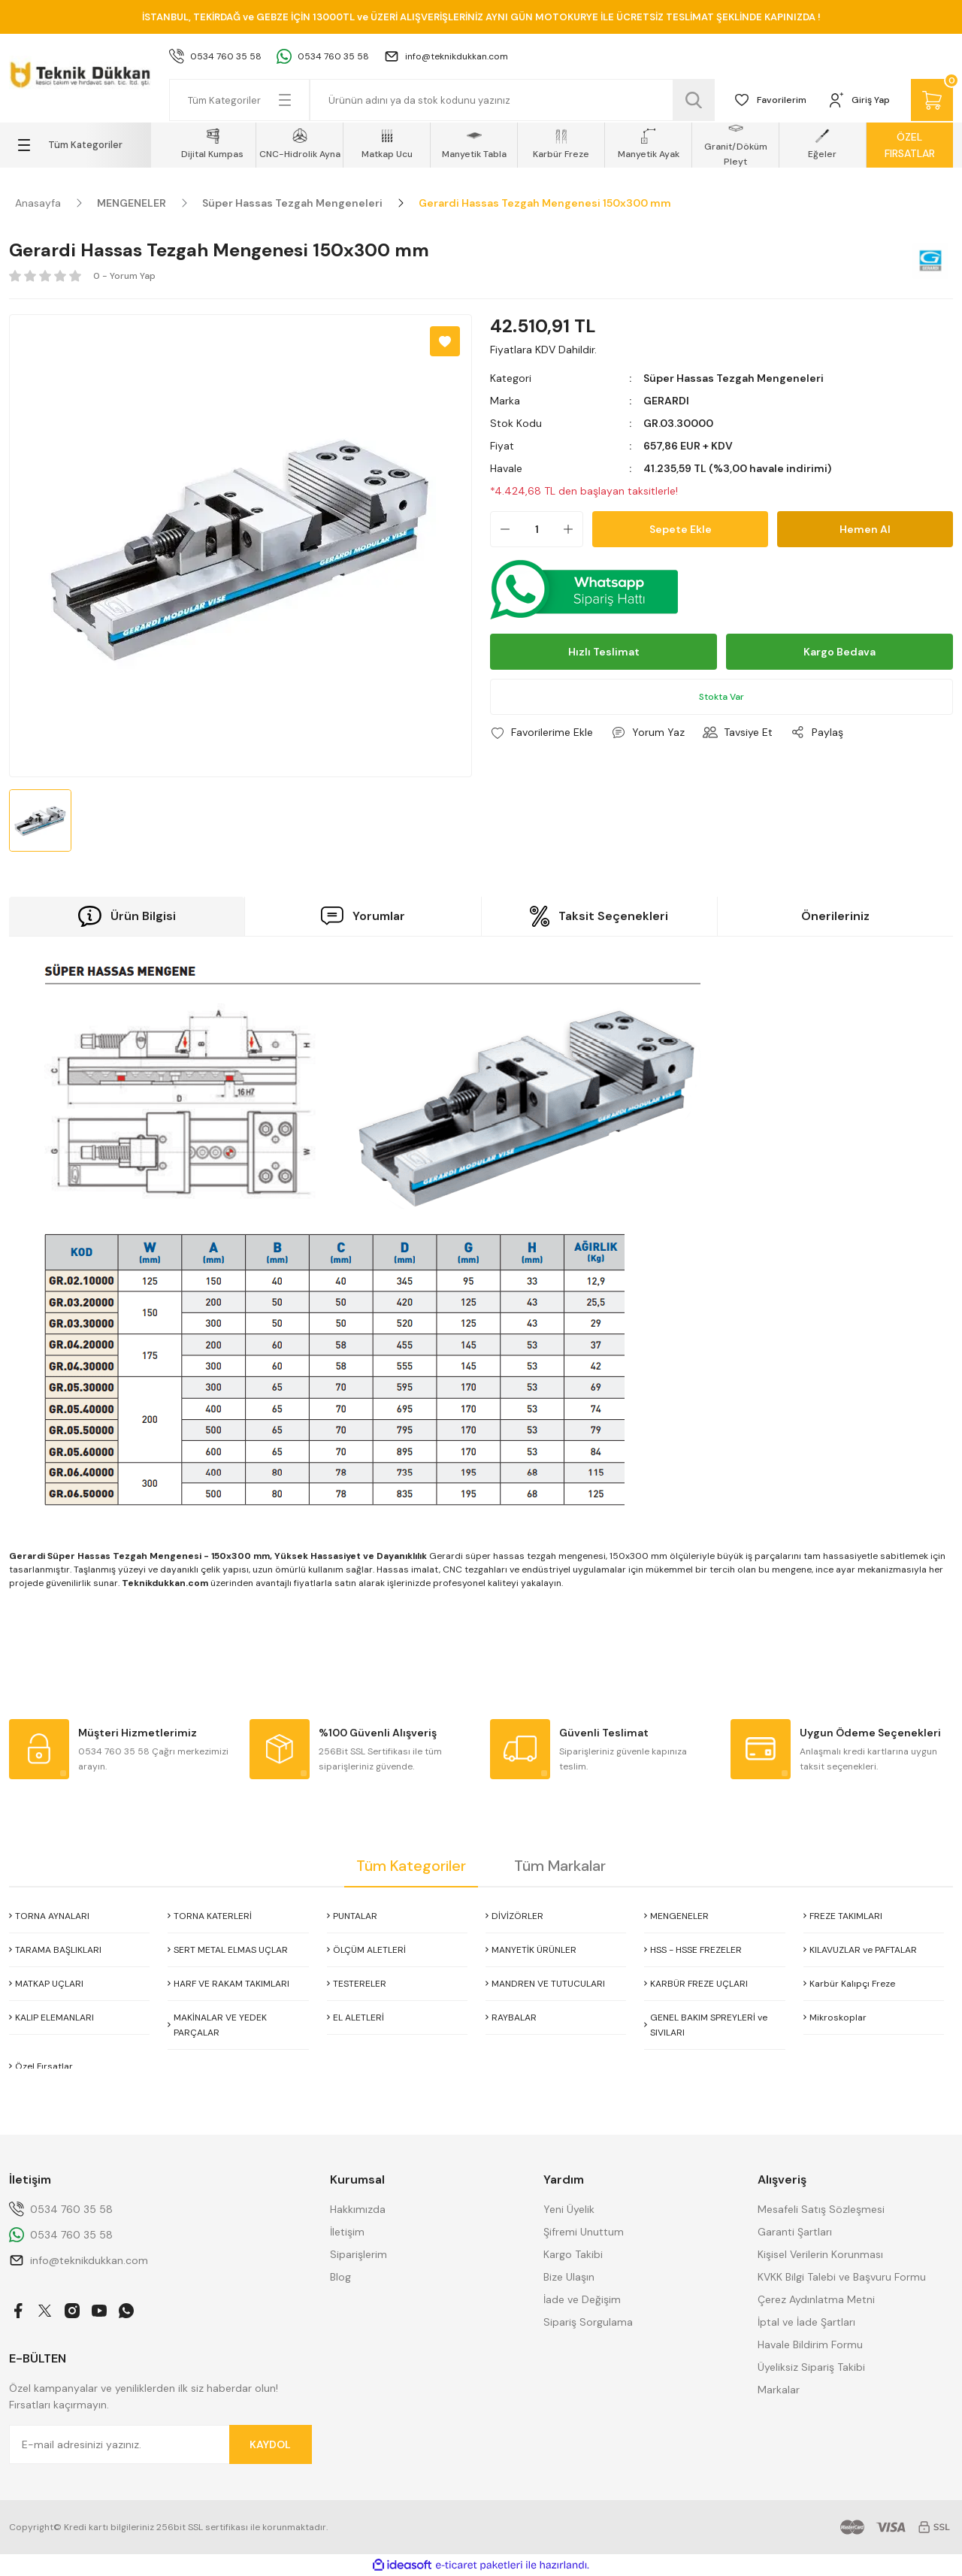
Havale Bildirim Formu (810, 2344)
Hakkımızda (358, 2209)
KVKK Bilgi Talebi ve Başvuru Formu (842, 2277)
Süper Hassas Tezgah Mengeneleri (733, 378)
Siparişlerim (358, 2254)
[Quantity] (536, 529)
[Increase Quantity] (572, 529)
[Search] (512, 100)
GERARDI (666, 400)
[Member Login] (858, 100)
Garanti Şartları (795, 2231)
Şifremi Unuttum (583, 2231)
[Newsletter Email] (160, 2444)
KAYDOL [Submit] (270, 2444)
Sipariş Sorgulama (588, 2322)
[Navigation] (80, 145)
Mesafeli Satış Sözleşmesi (821, 2209)
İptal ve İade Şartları (806, 2322)
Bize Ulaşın (568, 2277)
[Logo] (80, 72)
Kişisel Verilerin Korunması (820, 2254)
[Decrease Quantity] (500, 529)
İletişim (347, 2231)
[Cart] (932, 100)
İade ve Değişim (582, 2299)
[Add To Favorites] (445, 341)
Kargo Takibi (573, 2254)
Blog (340, 2277)
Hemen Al (865, 529)
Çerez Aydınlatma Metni (816, 2299)
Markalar (779, 2389)
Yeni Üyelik (568, 2209)
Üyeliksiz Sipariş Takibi (811, 2367)
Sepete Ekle (680, 529)
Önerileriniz (835, 916)
